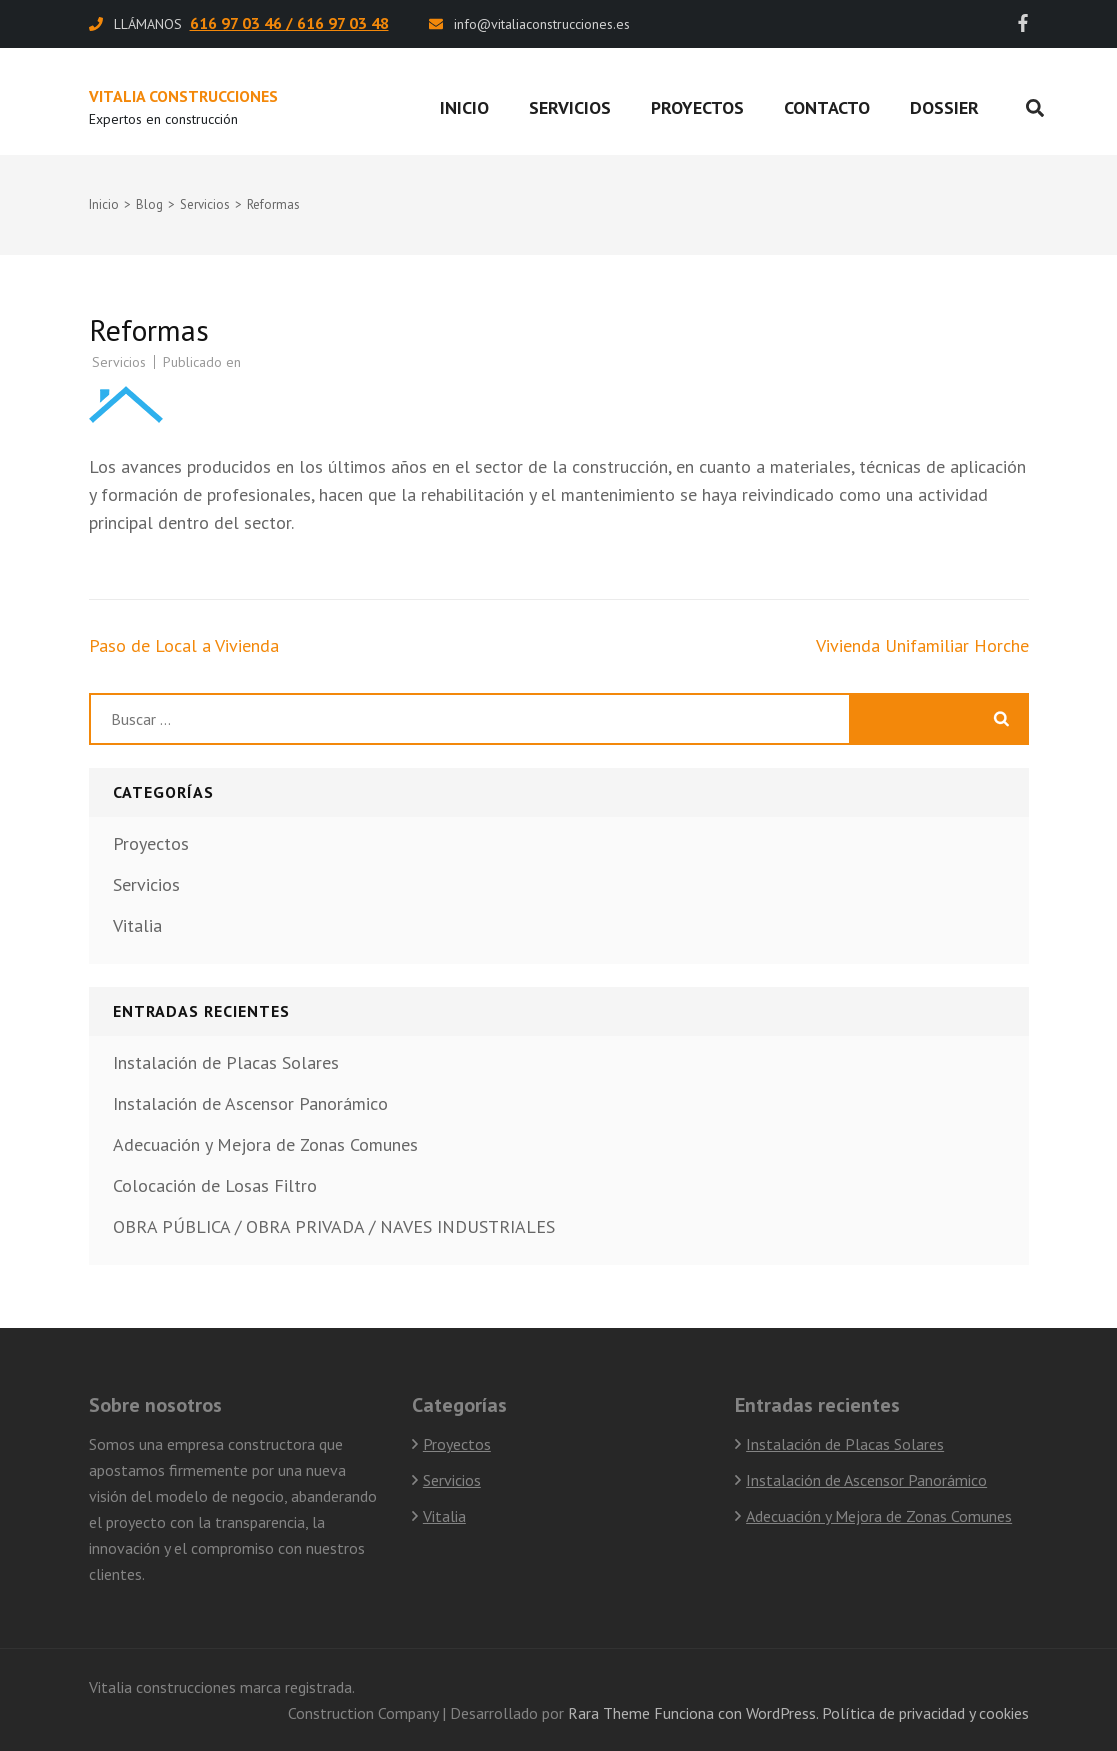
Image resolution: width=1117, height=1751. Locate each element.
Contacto (827, 107)
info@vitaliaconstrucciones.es (542, 24)
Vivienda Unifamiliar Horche (922, 645)
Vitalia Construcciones (183, 96)
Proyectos (697, 107)
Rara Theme (609, 1713)
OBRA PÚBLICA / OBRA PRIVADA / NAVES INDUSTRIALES (334, 1226)
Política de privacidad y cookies (925, 1713)
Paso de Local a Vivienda (184, 645)
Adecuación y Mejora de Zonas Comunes (265, 1144)
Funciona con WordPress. (736, 1713)
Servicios (570, 107)
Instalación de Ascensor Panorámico (250, 1103)
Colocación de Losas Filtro (215, 1185)
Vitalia (137, 925)
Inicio (464, 107)
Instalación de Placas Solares (226, 1062)
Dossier (944, 107)
